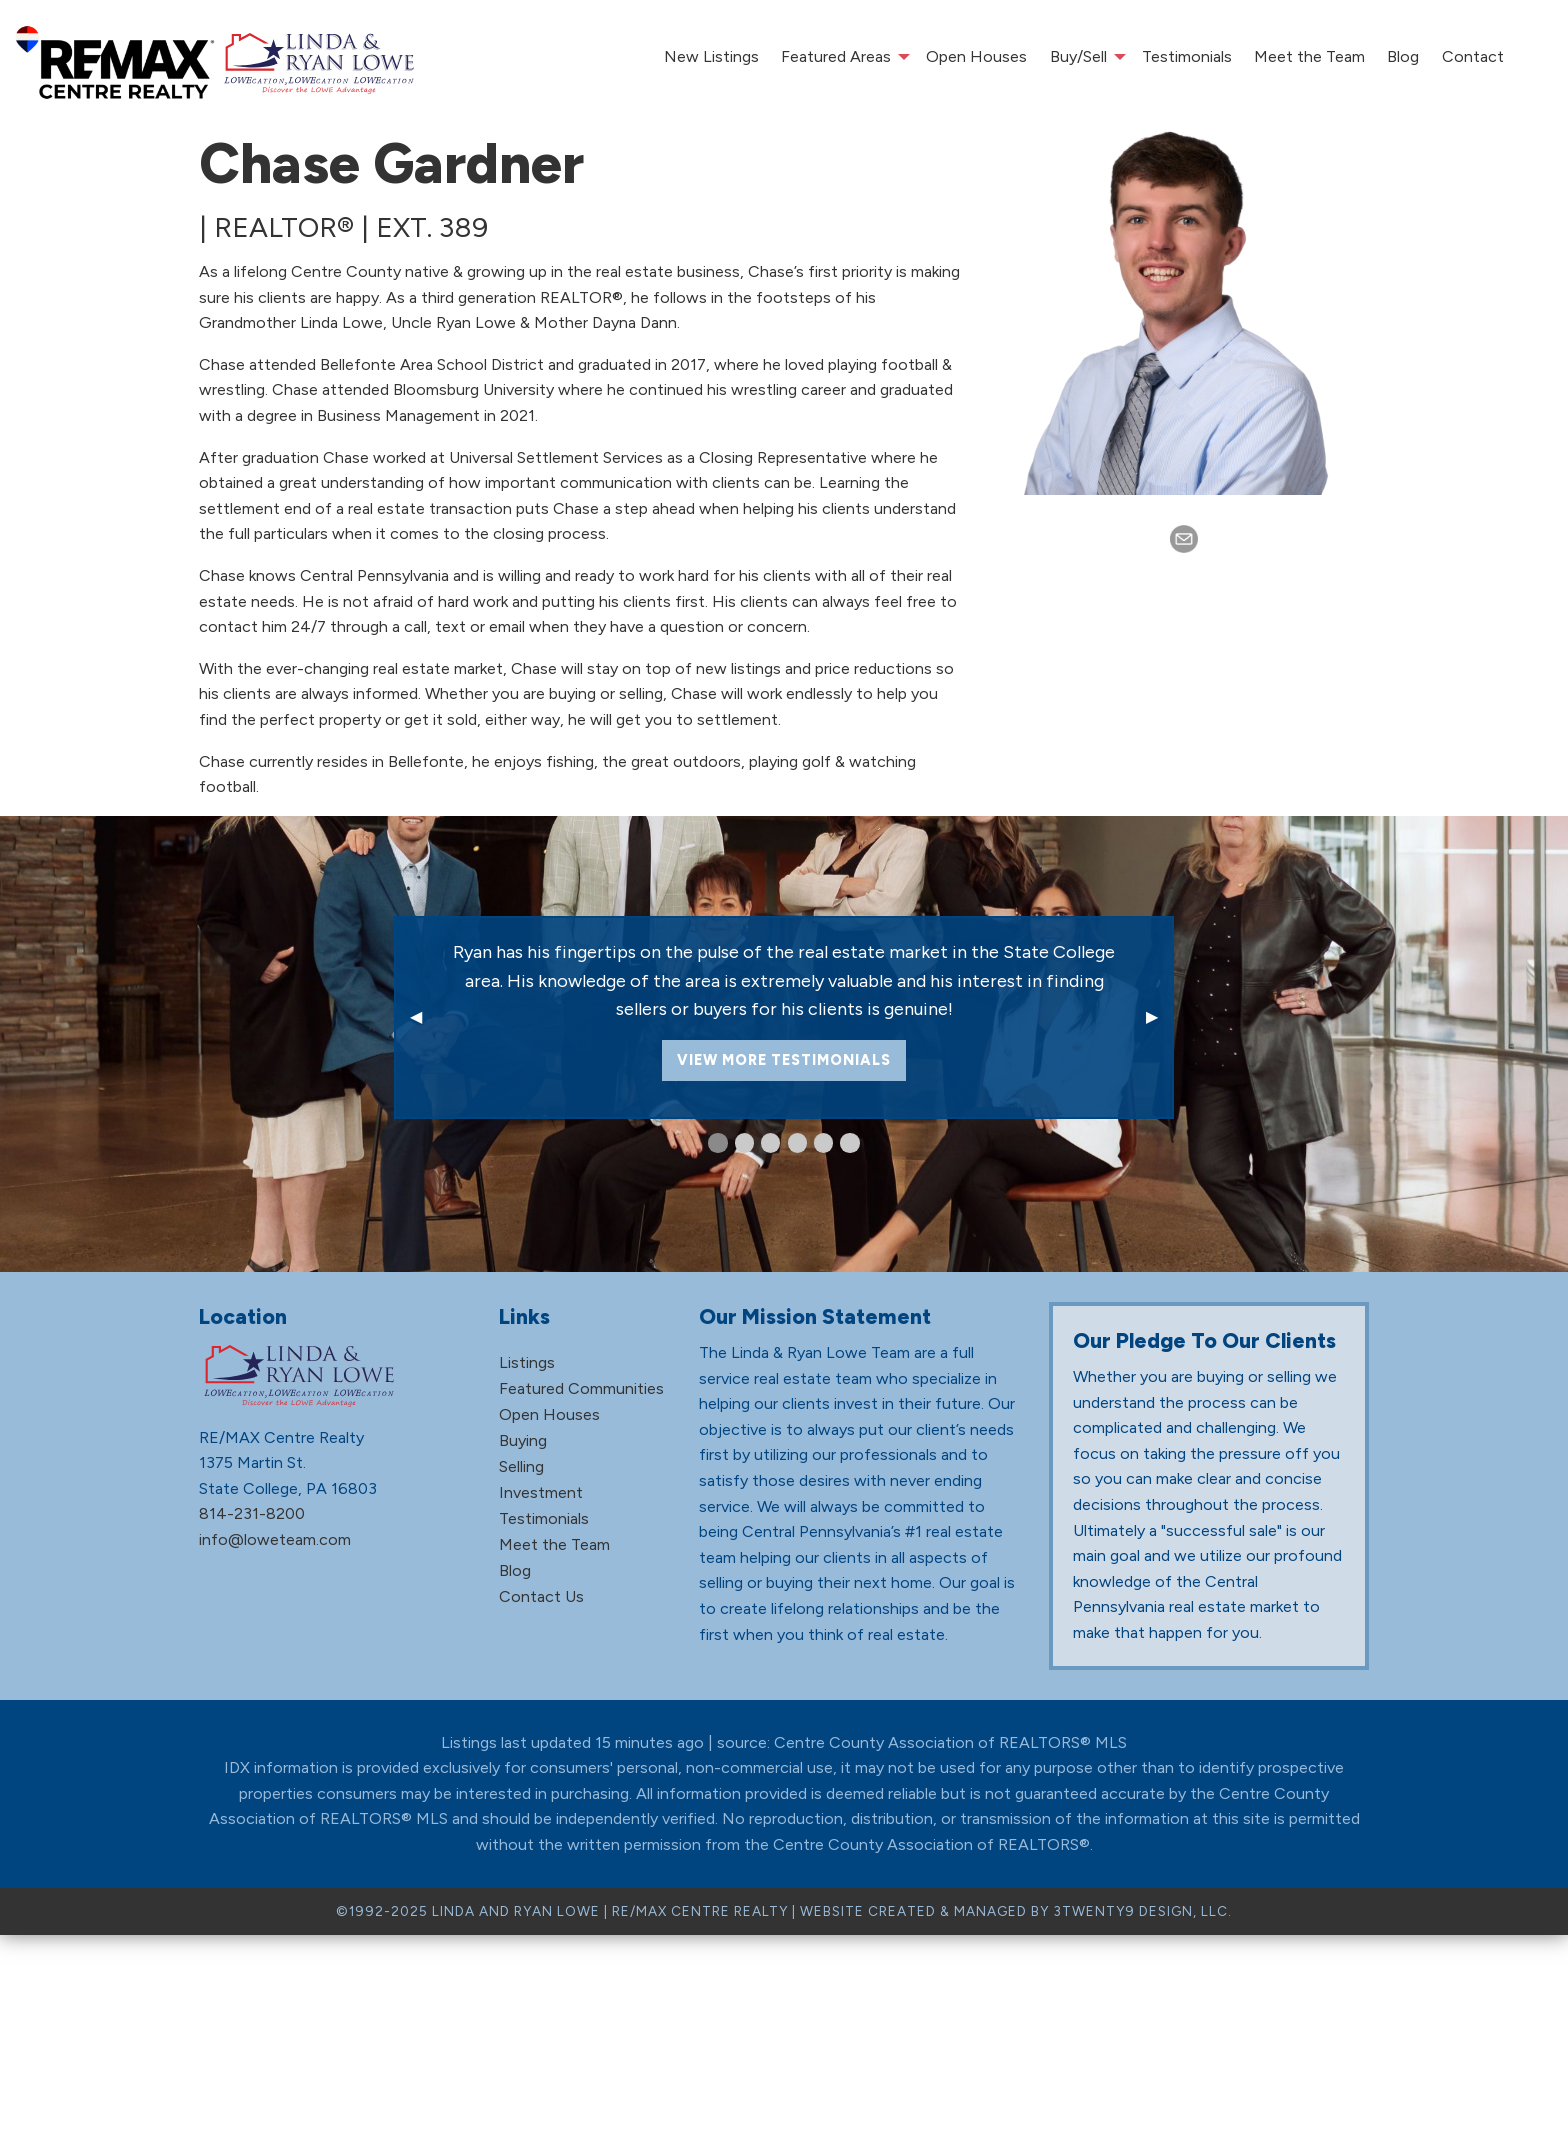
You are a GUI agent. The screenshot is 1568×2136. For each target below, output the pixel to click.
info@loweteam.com (275, 1539)
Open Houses (976, 56)
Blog (1403, 56)
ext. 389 (432, 227)
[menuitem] (710, 57)
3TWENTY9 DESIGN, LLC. (1142, 1911)
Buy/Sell (1078, 56)
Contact (1473, 56)
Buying (523, 1440)
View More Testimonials (784, 1060)
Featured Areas (836, 56)
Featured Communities (581, 1388)
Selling (521, 1466)
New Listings (711, 56)
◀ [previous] (424, 1016)
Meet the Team (1309, 56)
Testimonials (1187, 56)
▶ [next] (1160, 1016)
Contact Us (541, 1596)
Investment (541, 1492)
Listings (527, 1362)
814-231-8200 (252, 1513)
